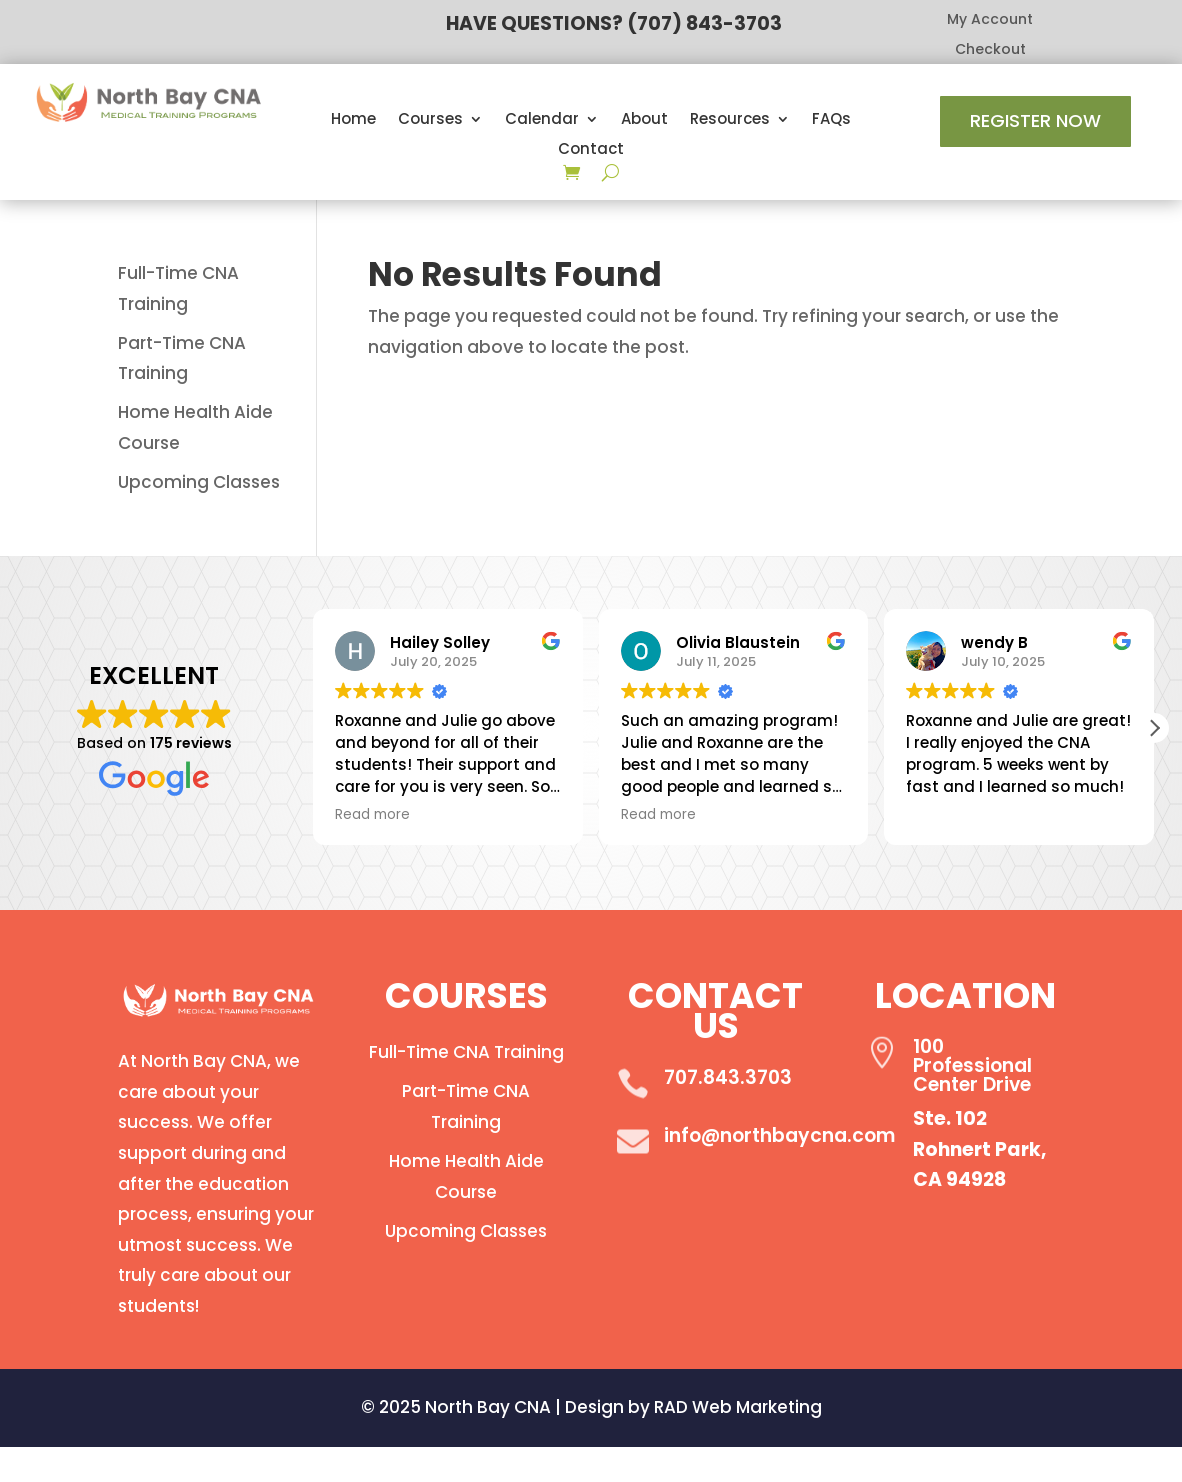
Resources (730, 120)
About (644, 120)
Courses (430, 120)
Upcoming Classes (199, 482)
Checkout (990, 50)
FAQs (831, 120)
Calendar (542, 120)
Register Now (1035, 120)
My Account (990, 20)
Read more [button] (372, 815)
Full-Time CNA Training (466, 1052)
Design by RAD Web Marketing (693, 1407)
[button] (1154, 728)
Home (353, 120)
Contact (591, 150)
